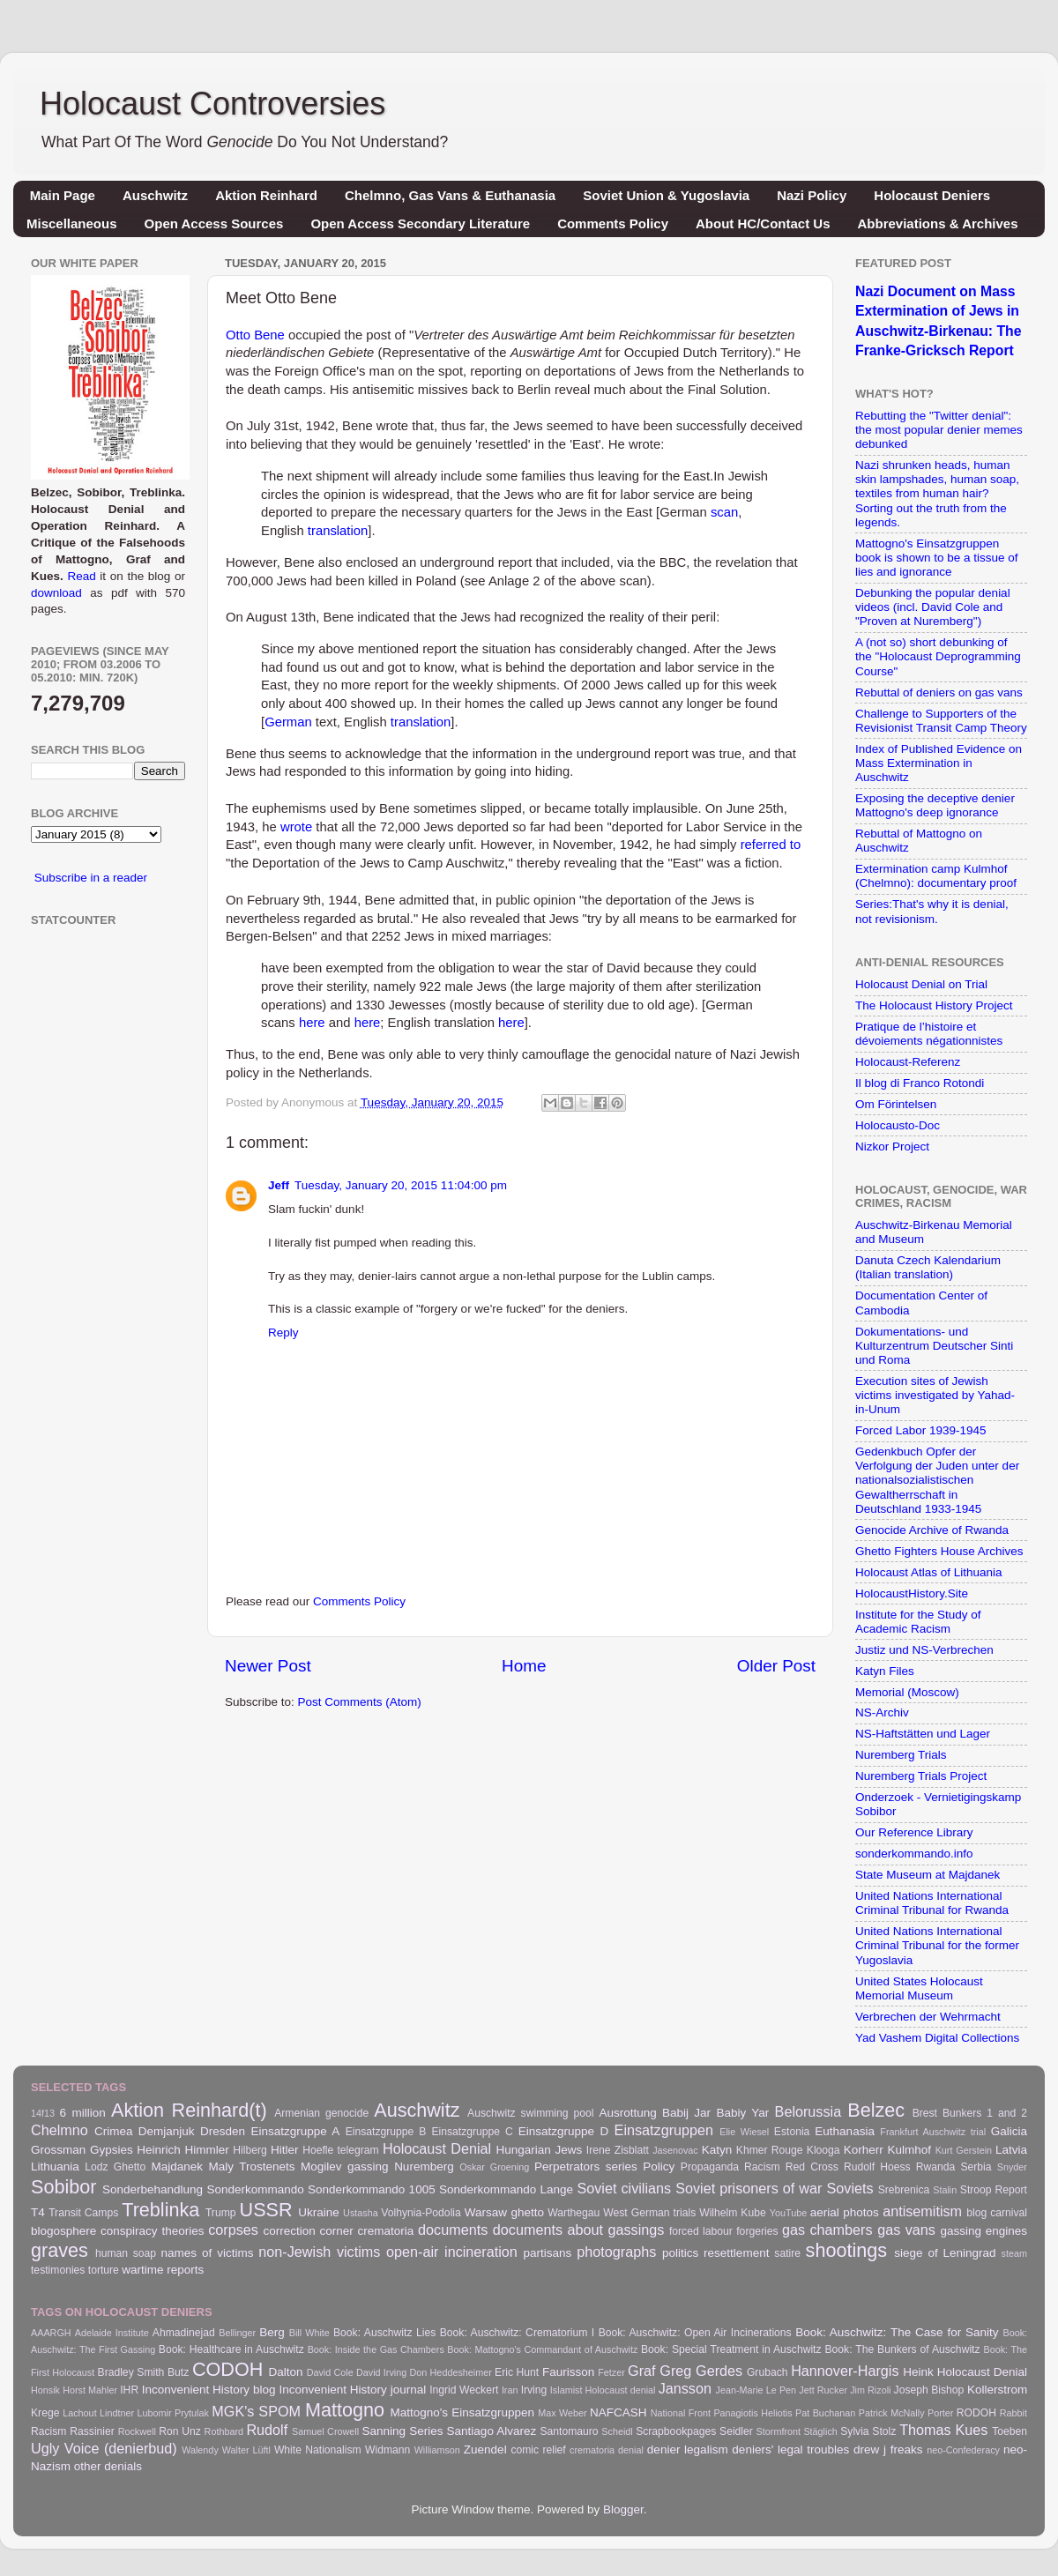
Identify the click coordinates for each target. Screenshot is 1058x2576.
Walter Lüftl (246, 2450)
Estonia (792, 2132)
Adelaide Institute (112, 2332)
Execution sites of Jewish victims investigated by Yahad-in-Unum (935, 1395)
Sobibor (63, 2187)
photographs (616, 2252)
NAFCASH (618, 2412)
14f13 (43, 2113)
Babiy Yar (742, 2112)
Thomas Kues (943, 2430)
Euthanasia (845, 2131)
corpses (233, 2229)
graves (59, 2250)
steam (1014, 2253)
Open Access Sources (214, 223)
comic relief (537, 2450)
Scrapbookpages (676, 2431)
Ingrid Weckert (463, 2390)
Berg (272, 2332)
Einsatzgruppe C (471, 2132)
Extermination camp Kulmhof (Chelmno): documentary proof (936, 876)
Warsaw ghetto (504, 2212)
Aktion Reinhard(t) (189, 2110)
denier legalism (687, 2449)
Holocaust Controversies (212, 104)
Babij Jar (686, 2112)
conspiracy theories (152, 2230)
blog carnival (996, 2213)
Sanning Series (402, 2431)
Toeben (1009, 2431)
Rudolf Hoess (877, 2167)
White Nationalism (317, 2450)
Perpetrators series (585, 2166)
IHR (129, 2390)
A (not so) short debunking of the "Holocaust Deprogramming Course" (938, 656)
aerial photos (844, 2212)
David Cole (330, 2372)
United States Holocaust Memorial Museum (919, 1988)
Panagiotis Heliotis (752, 2413)
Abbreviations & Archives (938, 223)
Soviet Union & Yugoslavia (666, 195)
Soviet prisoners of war (748, 2188)
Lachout (79, 2413)
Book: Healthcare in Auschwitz (231, 2349)
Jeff (278, 1185)
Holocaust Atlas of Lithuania (928, 1572)
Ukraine (318, 2212)
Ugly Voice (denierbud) (104, 2448)
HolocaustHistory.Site (911, 1593)
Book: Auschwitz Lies (384, 2333)
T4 (38, 2212)
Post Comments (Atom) (359, 1702)
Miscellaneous (71, 223)
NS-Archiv (882, 1712)
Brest (925, 2113)
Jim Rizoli (870, 2390)
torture (103, 2270)
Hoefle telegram (340, 2150)
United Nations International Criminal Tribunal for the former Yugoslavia (937, 1945)
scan (724, 512)
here (312, 1023)
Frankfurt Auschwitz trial (933, 2131)
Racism (761, 2167)
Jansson (685, 2388)
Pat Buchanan (825, 2413)
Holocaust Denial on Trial (921, 984)
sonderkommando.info (914, 1853)
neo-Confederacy (963, 2450)
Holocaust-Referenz (907, 1061)
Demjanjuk (166, 2131)
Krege (45, 2413)
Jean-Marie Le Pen (756, 2390)
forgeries (757, 2231)
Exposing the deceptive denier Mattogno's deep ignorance (935, 805)
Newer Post (268, 1666)
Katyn (717, 2149)
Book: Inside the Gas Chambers (376, 2349)
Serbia (975, 2167)
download (56, 592)
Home (524, 1666)
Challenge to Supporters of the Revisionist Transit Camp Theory (941, 720)
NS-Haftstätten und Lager (922, 1733)
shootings (846, 2250)
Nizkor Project (892, 1146)
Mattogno (344, 2410)
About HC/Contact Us (763, 223)
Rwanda (936, 2167)
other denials (108, 2466)
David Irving (381, 2372)
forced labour (701, 2231)
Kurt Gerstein (963, 2150)
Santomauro (569, 2431)
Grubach (767, 2372)
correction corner (308, 2230)
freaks (906, 2449)
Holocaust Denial (437, 2148)
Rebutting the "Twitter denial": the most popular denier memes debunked (939, 429)
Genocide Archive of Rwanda (932, 1530)
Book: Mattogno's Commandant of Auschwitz (542, 2349)
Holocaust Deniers (932, 195)
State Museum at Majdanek (927, 1874)
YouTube (788, 2212)
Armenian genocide (321, 2113)
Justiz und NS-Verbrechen (924, 1650)
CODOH (227, 2369)
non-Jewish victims (319, 2252)
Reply (283, 1332)
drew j (869, 2449)
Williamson (437, 2450)
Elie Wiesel (744, 2131)
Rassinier (92, 2431)
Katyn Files (884, 1671)
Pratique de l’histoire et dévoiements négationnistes (928, 1033)
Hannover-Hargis (844, 2371)
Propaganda (710, 2167)
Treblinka (160, 2210)
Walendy (200, 2450)
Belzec (876, 2110)
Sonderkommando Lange (506, 2189)
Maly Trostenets (251, 2166)
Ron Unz (180, 2431)
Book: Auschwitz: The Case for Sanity (896, 2332)
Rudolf (266, 2430)
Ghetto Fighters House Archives (939, 1551)
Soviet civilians (624, 2188)
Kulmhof (909, 2149)
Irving (534, 2390)
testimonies (58, 2270)
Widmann (387, 2450)
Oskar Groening (494, 2167)
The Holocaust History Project (934, 1005)
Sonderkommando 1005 (372, 2189)
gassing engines (983, 2230)
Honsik (45, 2390)
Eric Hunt (517, 2372)
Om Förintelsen (895, 1104)
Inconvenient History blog (209, 2389)
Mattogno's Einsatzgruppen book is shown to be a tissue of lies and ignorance (936, 557)
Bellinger (237, 2332)
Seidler (736, 2431)
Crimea (113, 2131)
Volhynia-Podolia (420, 2213)
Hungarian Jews (539, 2149)
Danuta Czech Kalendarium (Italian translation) (928, 1267)
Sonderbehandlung (152, 2189)
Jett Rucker (823, 2390)
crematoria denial (607, 2450)
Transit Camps (83, 2213)
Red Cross (812, 2167)
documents (453, 2229)
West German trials (649, 2213)
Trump (220, 2213)
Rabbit (1013, 2413)
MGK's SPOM (256, 2411)
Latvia (1011, 2149)
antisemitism (922, 2211)
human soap (125, 2253)
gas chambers (827, 2229)
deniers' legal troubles (790, 2449)
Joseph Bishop (929, 2390)
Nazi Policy (811, 195)
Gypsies (111, 2149)
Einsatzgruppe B (386, 2132)
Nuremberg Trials (901, 1754)
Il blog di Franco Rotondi (919, 1083)
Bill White (309, 2332)
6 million (83, 2112)
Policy (658, 2166)
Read (81, 576)
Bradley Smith (131, 2372)
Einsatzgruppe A (294, 2131)
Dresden (222, 2131)
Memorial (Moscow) (907, 1692)
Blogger (623, 2509)
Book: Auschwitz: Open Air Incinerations (695, 2333)
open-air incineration (452, 2252)
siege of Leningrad (944, 2253)
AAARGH (51, 2332)
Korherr (863, 2149)
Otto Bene (255, 335)
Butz (178, 2372)
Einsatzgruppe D (563, 2131)
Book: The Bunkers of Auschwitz (902, 2349)
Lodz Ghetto (115, 2167)
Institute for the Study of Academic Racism (918, 1621)
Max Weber (562, 2413)
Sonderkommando (254, 2189)
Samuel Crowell (325, 2431)
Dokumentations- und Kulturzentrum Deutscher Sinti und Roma (934, 1345)
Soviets (849, 2188)
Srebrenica (904, 2190)
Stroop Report (993, 2190)
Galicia (1009, 2131)
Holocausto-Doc (897, 1125)
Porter (940, 2413)
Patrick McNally (892, 2413)
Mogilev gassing (345, 2166)
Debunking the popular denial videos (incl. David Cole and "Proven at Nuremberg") (932, 607)
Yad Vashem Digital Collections (937, 2037)
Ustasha (360, 2212)
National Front (681, 2413)
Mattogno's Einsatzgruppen (462, 2412)
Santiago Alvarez (492, 2431)
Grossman (58, 2149)
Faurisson (568, 2372)
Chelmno (59, 2130)
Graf (641, 2371)
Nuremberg (424, 2166)
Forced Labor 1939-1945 (921, 1430)
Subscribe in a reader (90, 877)
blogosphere (63, 2230)
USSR (266, 2210)
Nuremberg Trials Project (921, 1776)
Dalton (286, 2372)
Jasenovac (675, 2150)
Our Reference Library (914, 1832)
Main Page (62, 195)
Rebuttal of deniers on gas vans (939, 692)
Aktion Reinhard (266, 195)
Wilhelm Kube (732, 2213)
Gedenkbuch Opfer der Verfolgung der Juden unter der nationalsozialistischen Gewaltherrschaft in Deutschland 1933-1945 (937, 1480)
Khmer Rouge (769, 2150)
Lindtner (117, 2413)
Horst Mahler (90, 2390)
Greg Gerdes (700, 2371)
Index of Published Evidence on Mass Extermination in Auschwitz (938, 763)
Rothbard (224, 2431)
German (288, 722)
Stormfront (778, 2431)
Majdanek (177, 2166)
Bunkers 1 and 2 (985, 2113)
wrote (296, 827)
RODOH (976, 2413)
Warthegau (574, 2213)
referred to (771, 845)
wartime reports (163, 2269)
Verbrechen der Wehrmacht (928, 2016)
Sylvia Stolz (868, 2431)
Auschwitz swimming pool (530, 2113)
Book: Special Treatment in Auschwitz (731, 2349)
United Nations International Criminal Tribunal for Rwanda (932, 1903)
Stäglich (820, 2431)
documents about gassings (579, 2229)
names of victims (207, 2253)
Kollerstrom (997, 2389)
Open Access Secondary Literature (420, 223)
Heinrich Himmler (182, 2149)
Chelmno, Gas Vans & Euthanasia (450, 195)
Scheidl (616, 2431)
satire (787, 2253)
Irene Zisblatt (617, 2150)
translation (338, 531)
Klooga (823, 2150)
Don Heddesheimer (451, 2372)
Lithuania (55, 2166)
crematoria (386, 2230)
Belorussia (808, 2111)
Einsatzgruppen (664, 2130)
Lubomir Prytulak (173, 2413)
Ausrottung (627, 2112)
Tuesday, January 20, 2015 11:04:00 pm (400, 1185)
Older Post (776, 1666)
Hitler (285, 2149)
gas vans (906, 2229)
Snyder (1012, 2167)
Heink (918, 2372)
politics (680, 2253)
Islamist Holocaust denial (603, 2390)
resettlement (736, 2253)
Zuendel (485, 2449)
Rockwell (137, 2431)
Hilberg (249, 2150)
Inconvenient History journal (352, 2389)
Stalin (945, 2190)
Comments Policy (612, 223)
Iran (510, 2390)
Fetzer (611, 2372)
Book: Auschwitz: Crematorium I (517, 2333)
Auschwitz (155, 195)
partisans (548, 2253)
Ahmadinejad (184, 2333)
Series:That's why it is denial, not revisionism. (932, 911)
